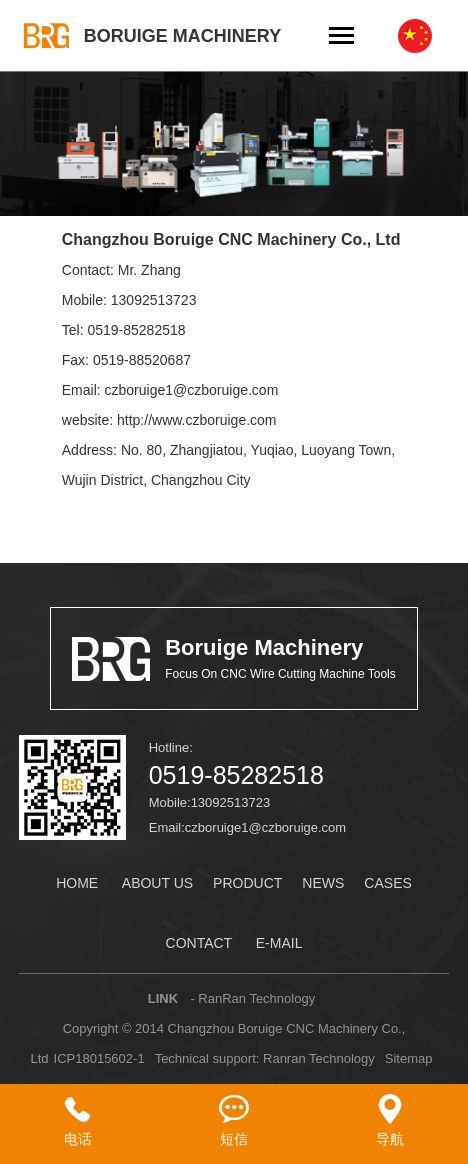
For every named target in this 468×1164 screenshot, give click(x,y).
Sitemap (409, 1058)
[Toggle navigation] (341, 37)
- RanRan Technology (252, 998)
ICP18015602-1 (99, 1058)
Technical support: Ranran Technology (265, 1058)
